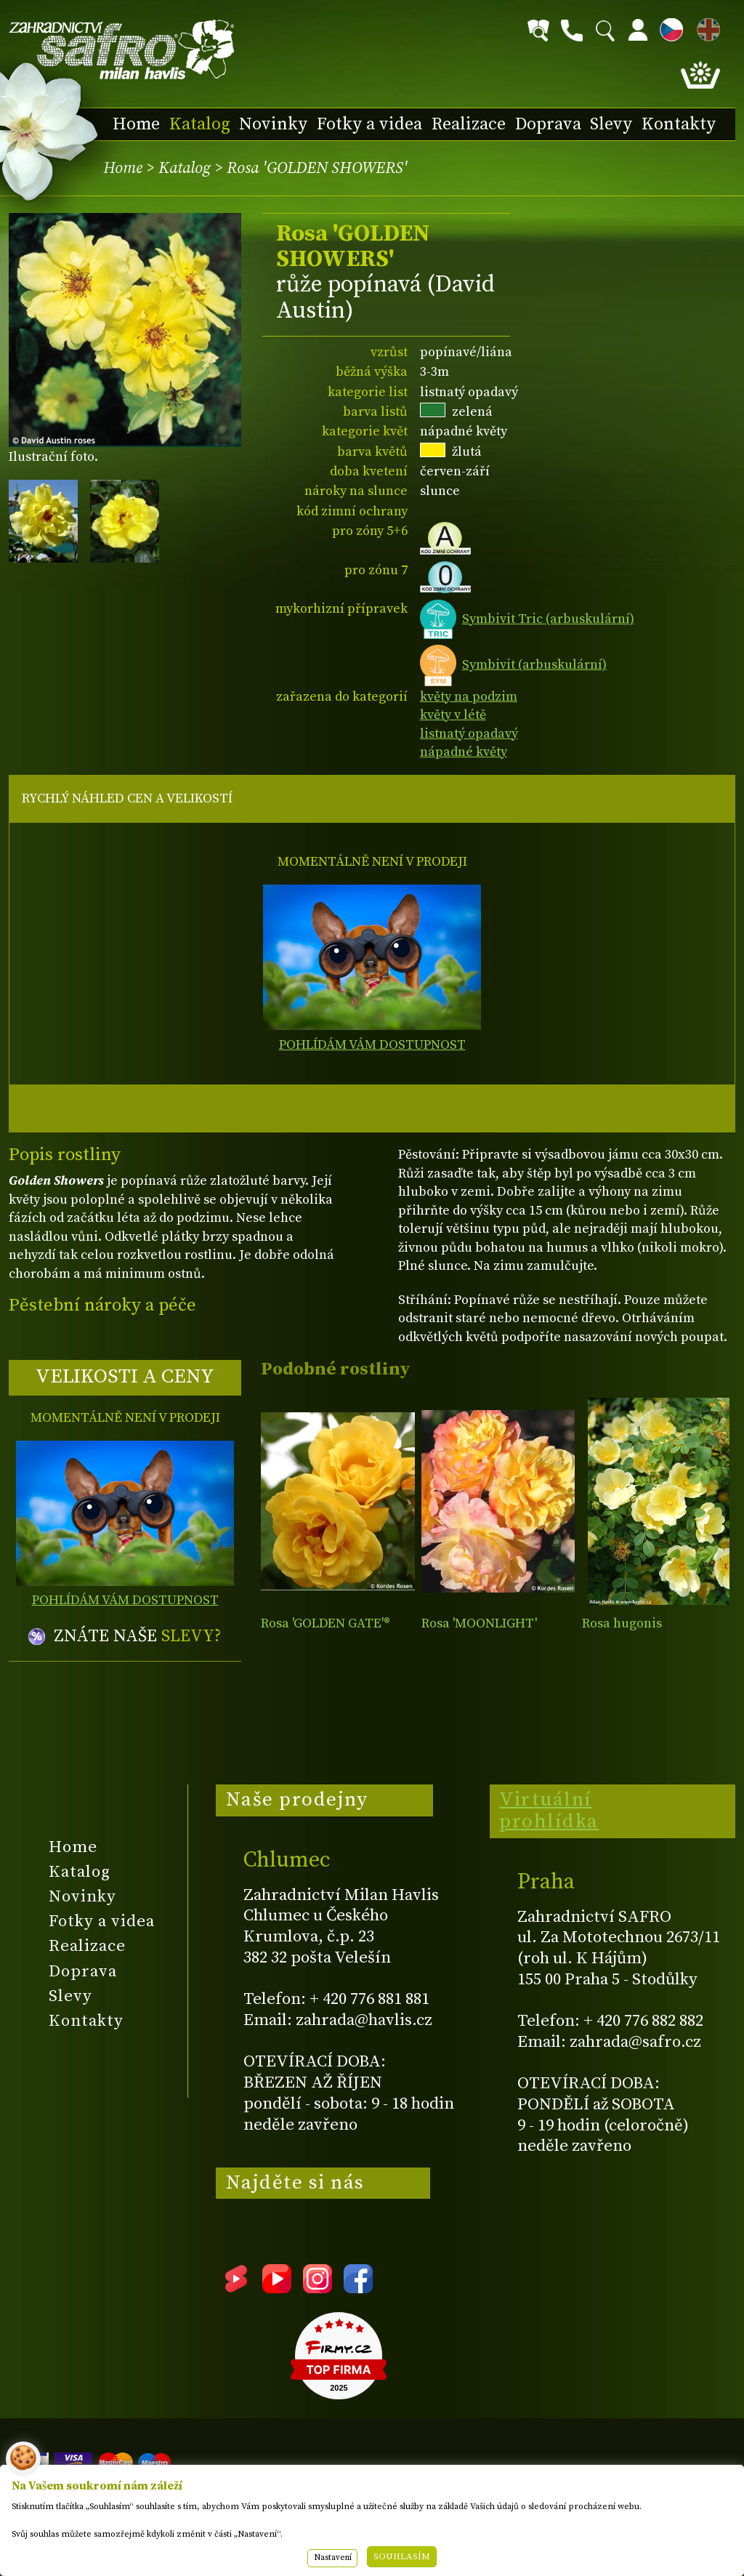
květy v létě (453, 715)
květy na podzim (468, 696)
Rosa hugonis (622, 1623)
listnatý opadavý (469, 733)
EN (705, 27)
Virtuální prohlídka (549, 1810)
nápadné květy (463, 752)
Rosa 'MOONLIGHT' (479, 1623)
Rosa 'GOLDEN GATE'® (325, 1623)
